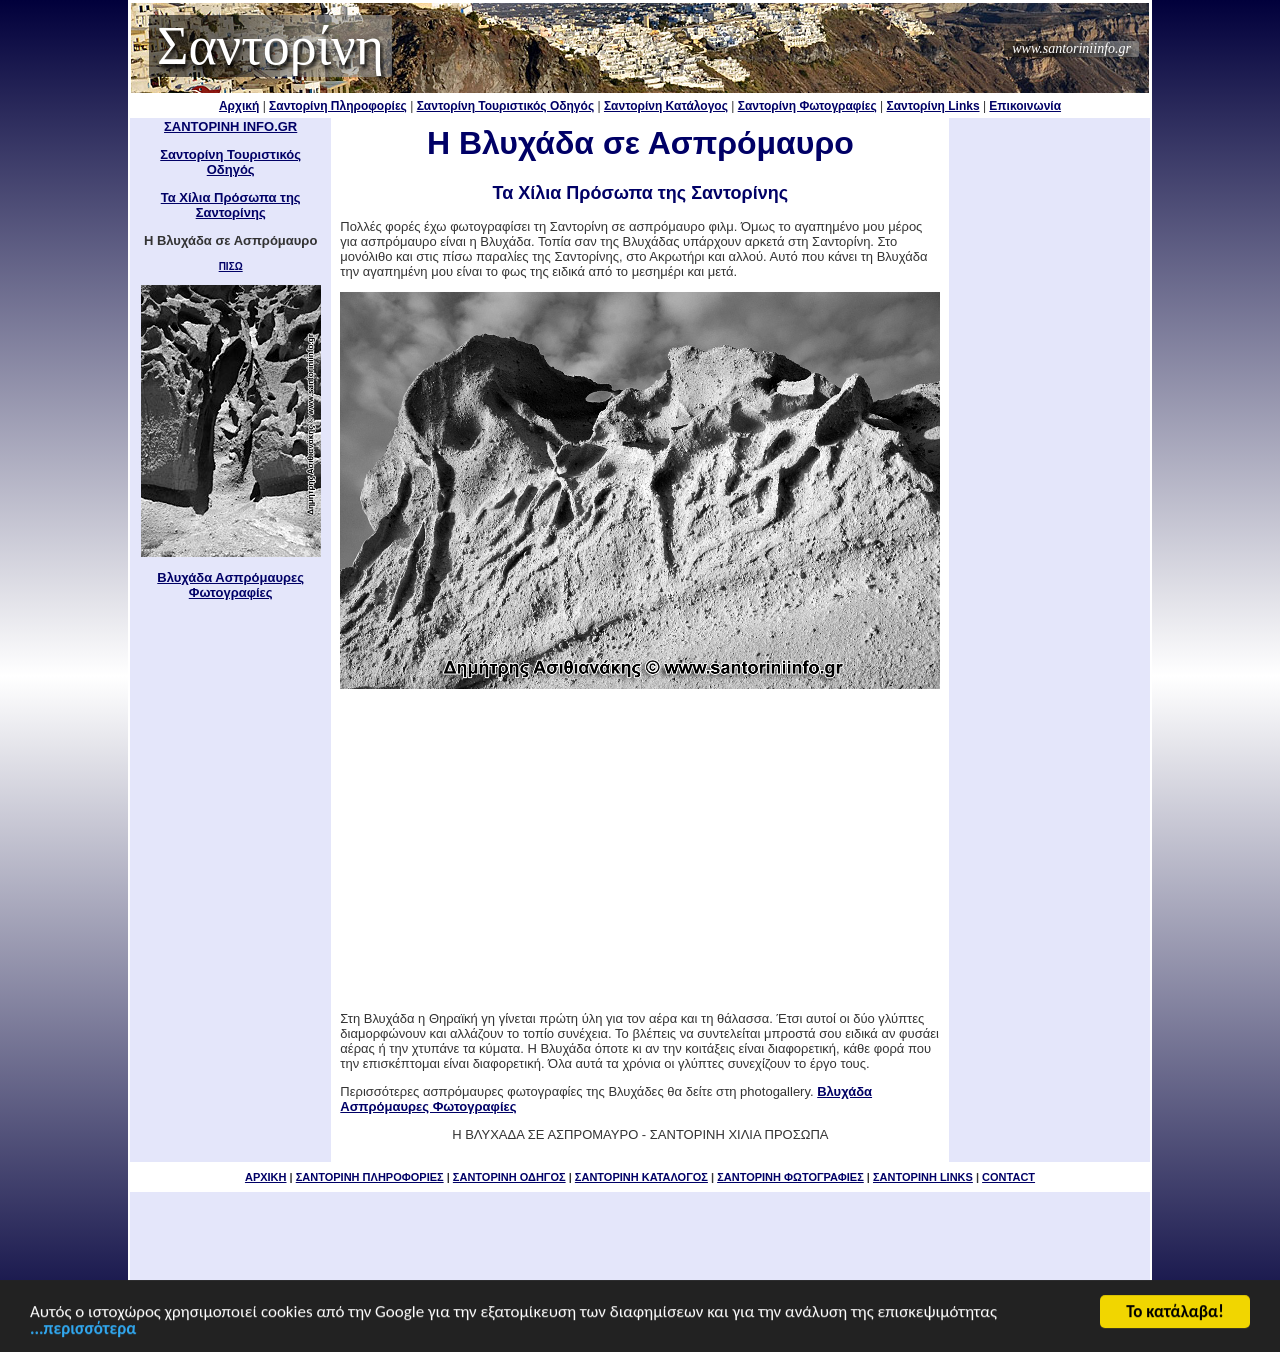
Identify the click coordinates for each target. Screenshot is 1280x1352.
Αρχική (239, 106)
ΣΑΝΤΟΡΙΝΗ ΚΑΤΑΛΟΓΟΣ (641, 1177)
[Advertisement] (640, 850)
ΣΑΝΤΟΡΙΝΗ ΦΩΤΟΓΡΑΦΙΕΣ (790, 1177)
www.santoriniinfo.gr (1071, 48)
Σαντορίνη (270, 46)
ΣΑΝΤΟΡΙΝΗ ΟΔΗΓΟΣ (509, 1177)
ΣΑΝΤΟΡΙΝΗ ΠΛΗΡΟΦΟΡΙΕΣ (370, 1177)
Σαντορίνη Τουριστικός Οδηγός (506, 106)
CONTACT (1008, 1177)
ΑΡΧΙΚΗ (266, 1177)
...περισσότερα (83, 1331)
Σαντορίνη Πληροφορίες (338, 106)
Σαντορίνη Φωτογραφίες (807, 106)
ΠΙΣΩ (231, 266)
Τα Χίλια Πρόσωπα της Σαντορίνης (231, 205)
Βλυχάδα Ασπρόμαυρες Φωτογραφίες (230, 585)
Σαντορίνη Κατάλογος (666, 106)
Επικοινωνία (1025, 106)
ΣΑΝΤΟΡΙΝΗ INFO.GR (230, 126)
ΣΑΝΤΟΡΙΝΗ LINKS (923, 1177)
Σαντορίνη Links (933, 106)
